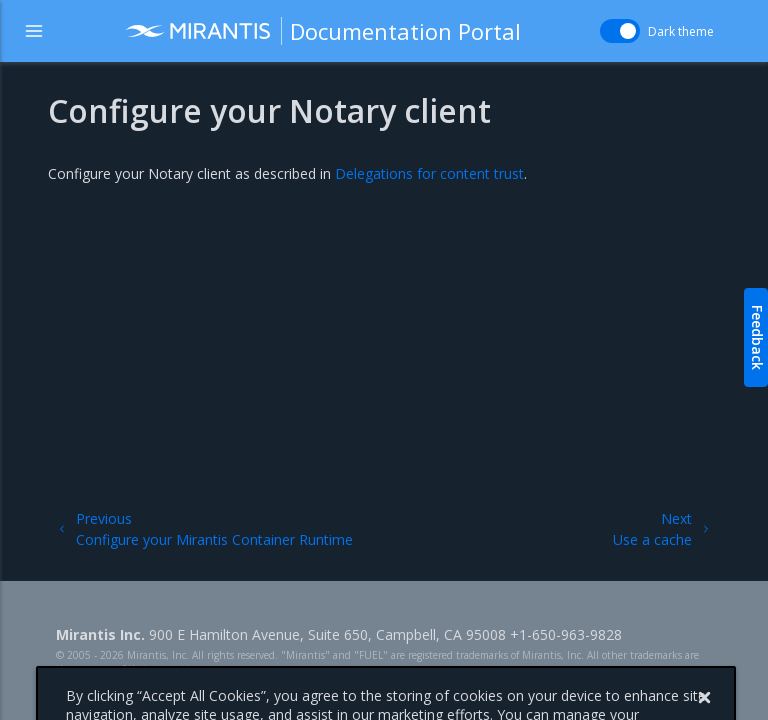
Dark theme (681, 31)
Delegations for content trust (429, 173)
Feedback (757, 337)
